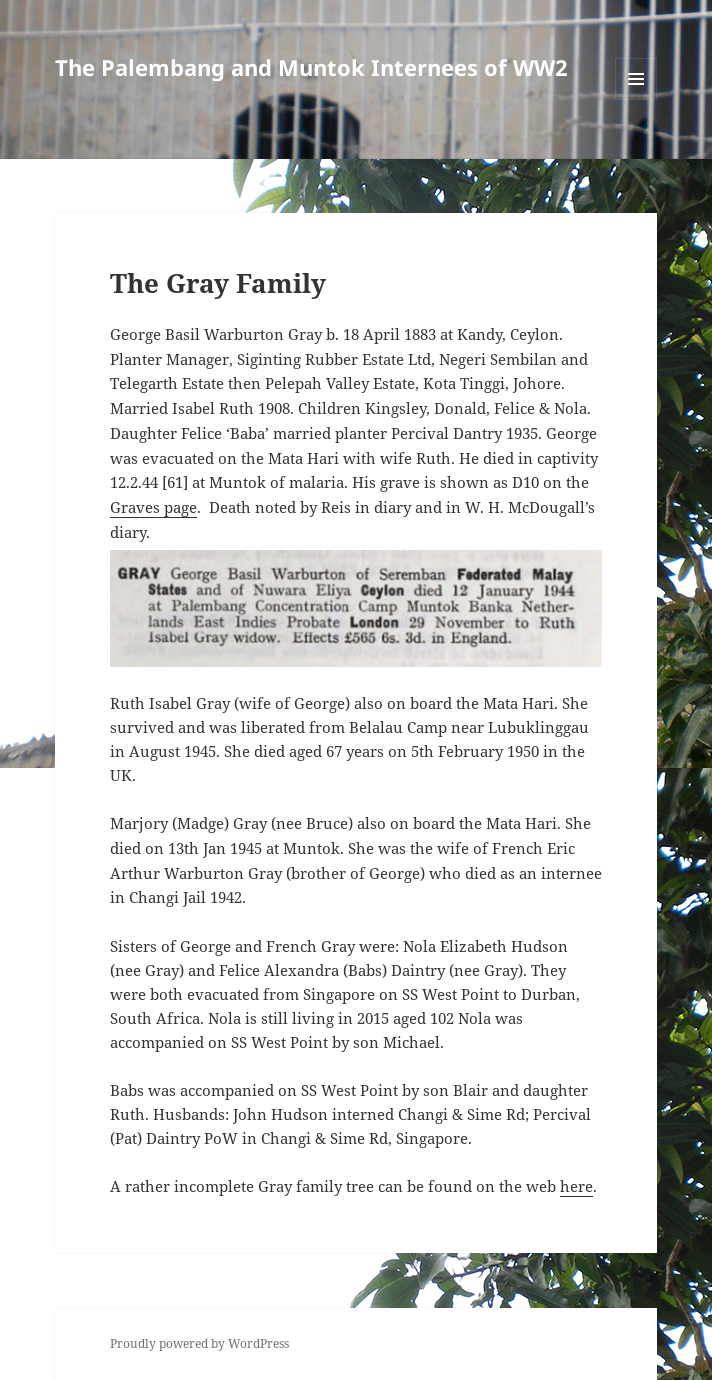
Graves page (153, 507)
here (576, 1186)
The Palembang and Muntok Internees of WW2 (311, 67)
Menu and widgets (636, 99)
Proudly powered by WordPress (199, 1343)
